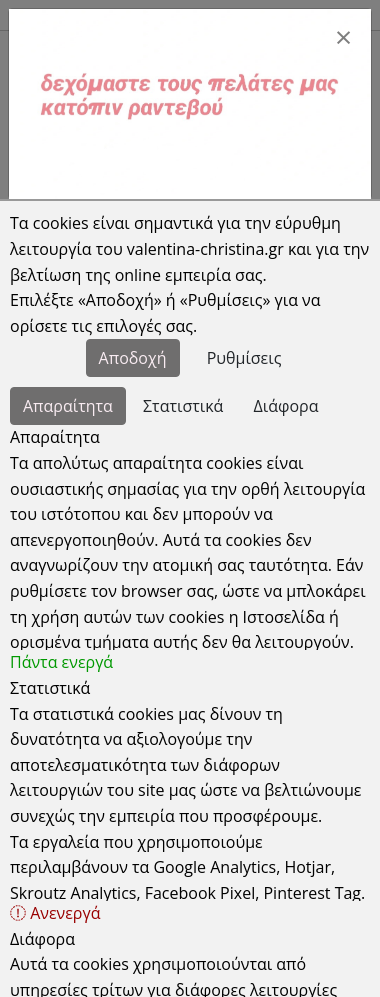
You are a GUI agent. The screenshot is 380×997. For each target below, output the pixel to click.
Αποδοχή (133, 358)
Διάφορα (286, 406)
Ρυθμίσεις (244, 358)
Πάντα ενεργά (61, 662)
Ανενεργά (55, 913)
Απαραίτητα (68, 406)
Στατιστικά (183, 406)
